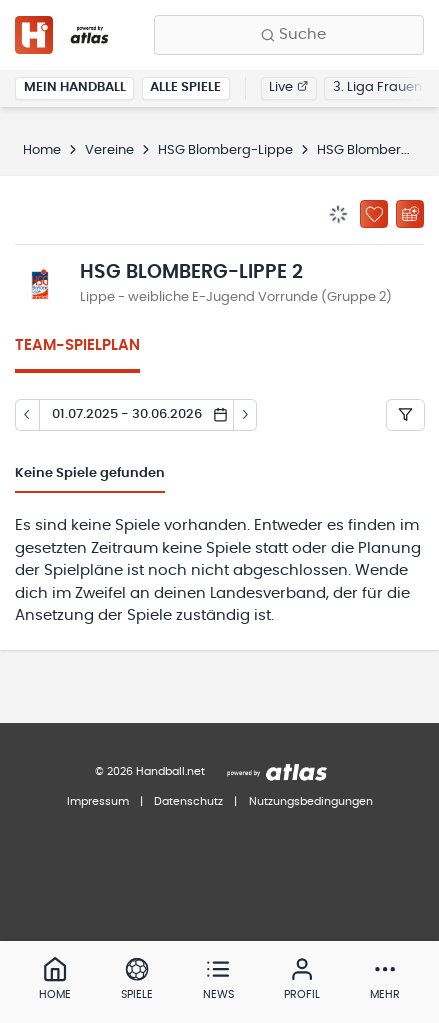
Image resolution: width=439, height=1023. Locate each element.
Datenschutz (188, 801)
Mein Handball (75, 87)
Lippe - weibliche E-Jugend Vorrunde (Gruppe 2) (236, 297)
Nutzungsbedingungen (311, 801)
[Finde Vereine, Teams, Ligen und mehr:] (289, 35)
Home (42, 150)
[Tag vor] (246, 415)
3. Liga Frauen (377, 87)
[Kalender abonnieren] (410, 214)
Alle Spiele (185, 87)
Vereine (109, 150)
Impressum (98, 801)
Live (288, 87)
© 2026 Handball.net (150, 771)
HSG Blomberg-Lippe (225, 150)
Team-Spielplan (77, 345)
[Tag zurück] (27, 415)
